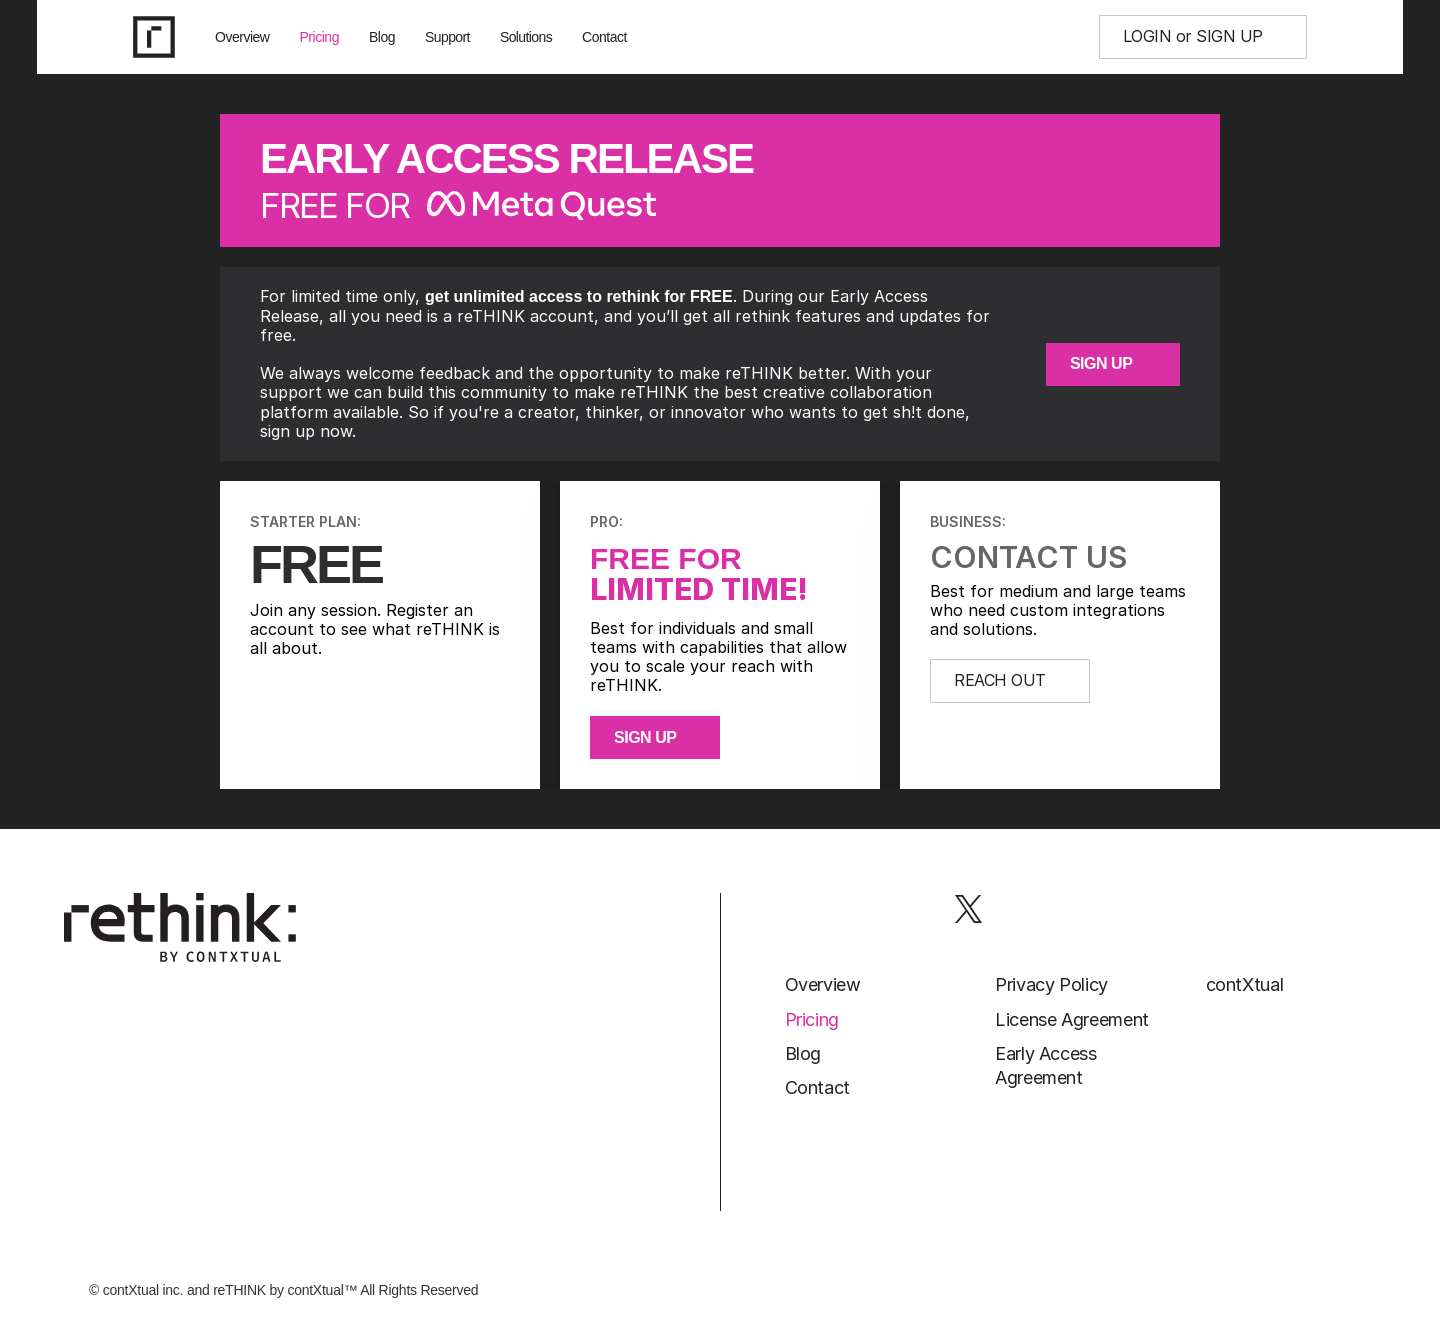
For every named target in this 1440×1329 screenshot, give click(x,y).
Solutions (526, 37)
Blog (382, 37)
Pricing (319, 37)
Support (447, 37)
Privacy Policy (1051, 984)
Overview (242, 37)
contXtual (1245, 984)
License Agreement (1072, 1019)
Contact (604, 37)
